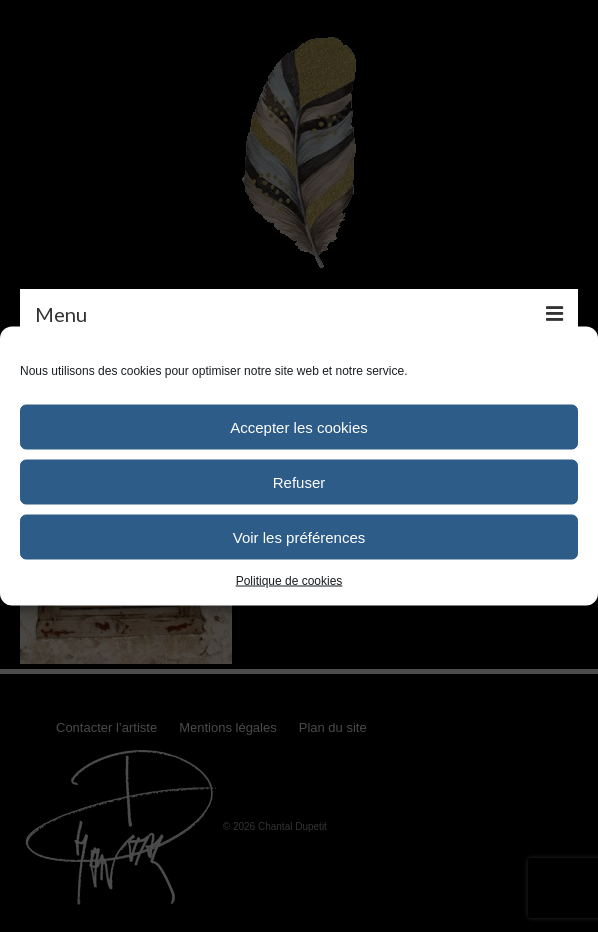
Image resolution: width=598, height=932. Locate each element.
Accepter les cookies (299, 426)
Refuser (299, 481)
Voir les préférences (299, 536)
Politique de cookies (289, 581)
